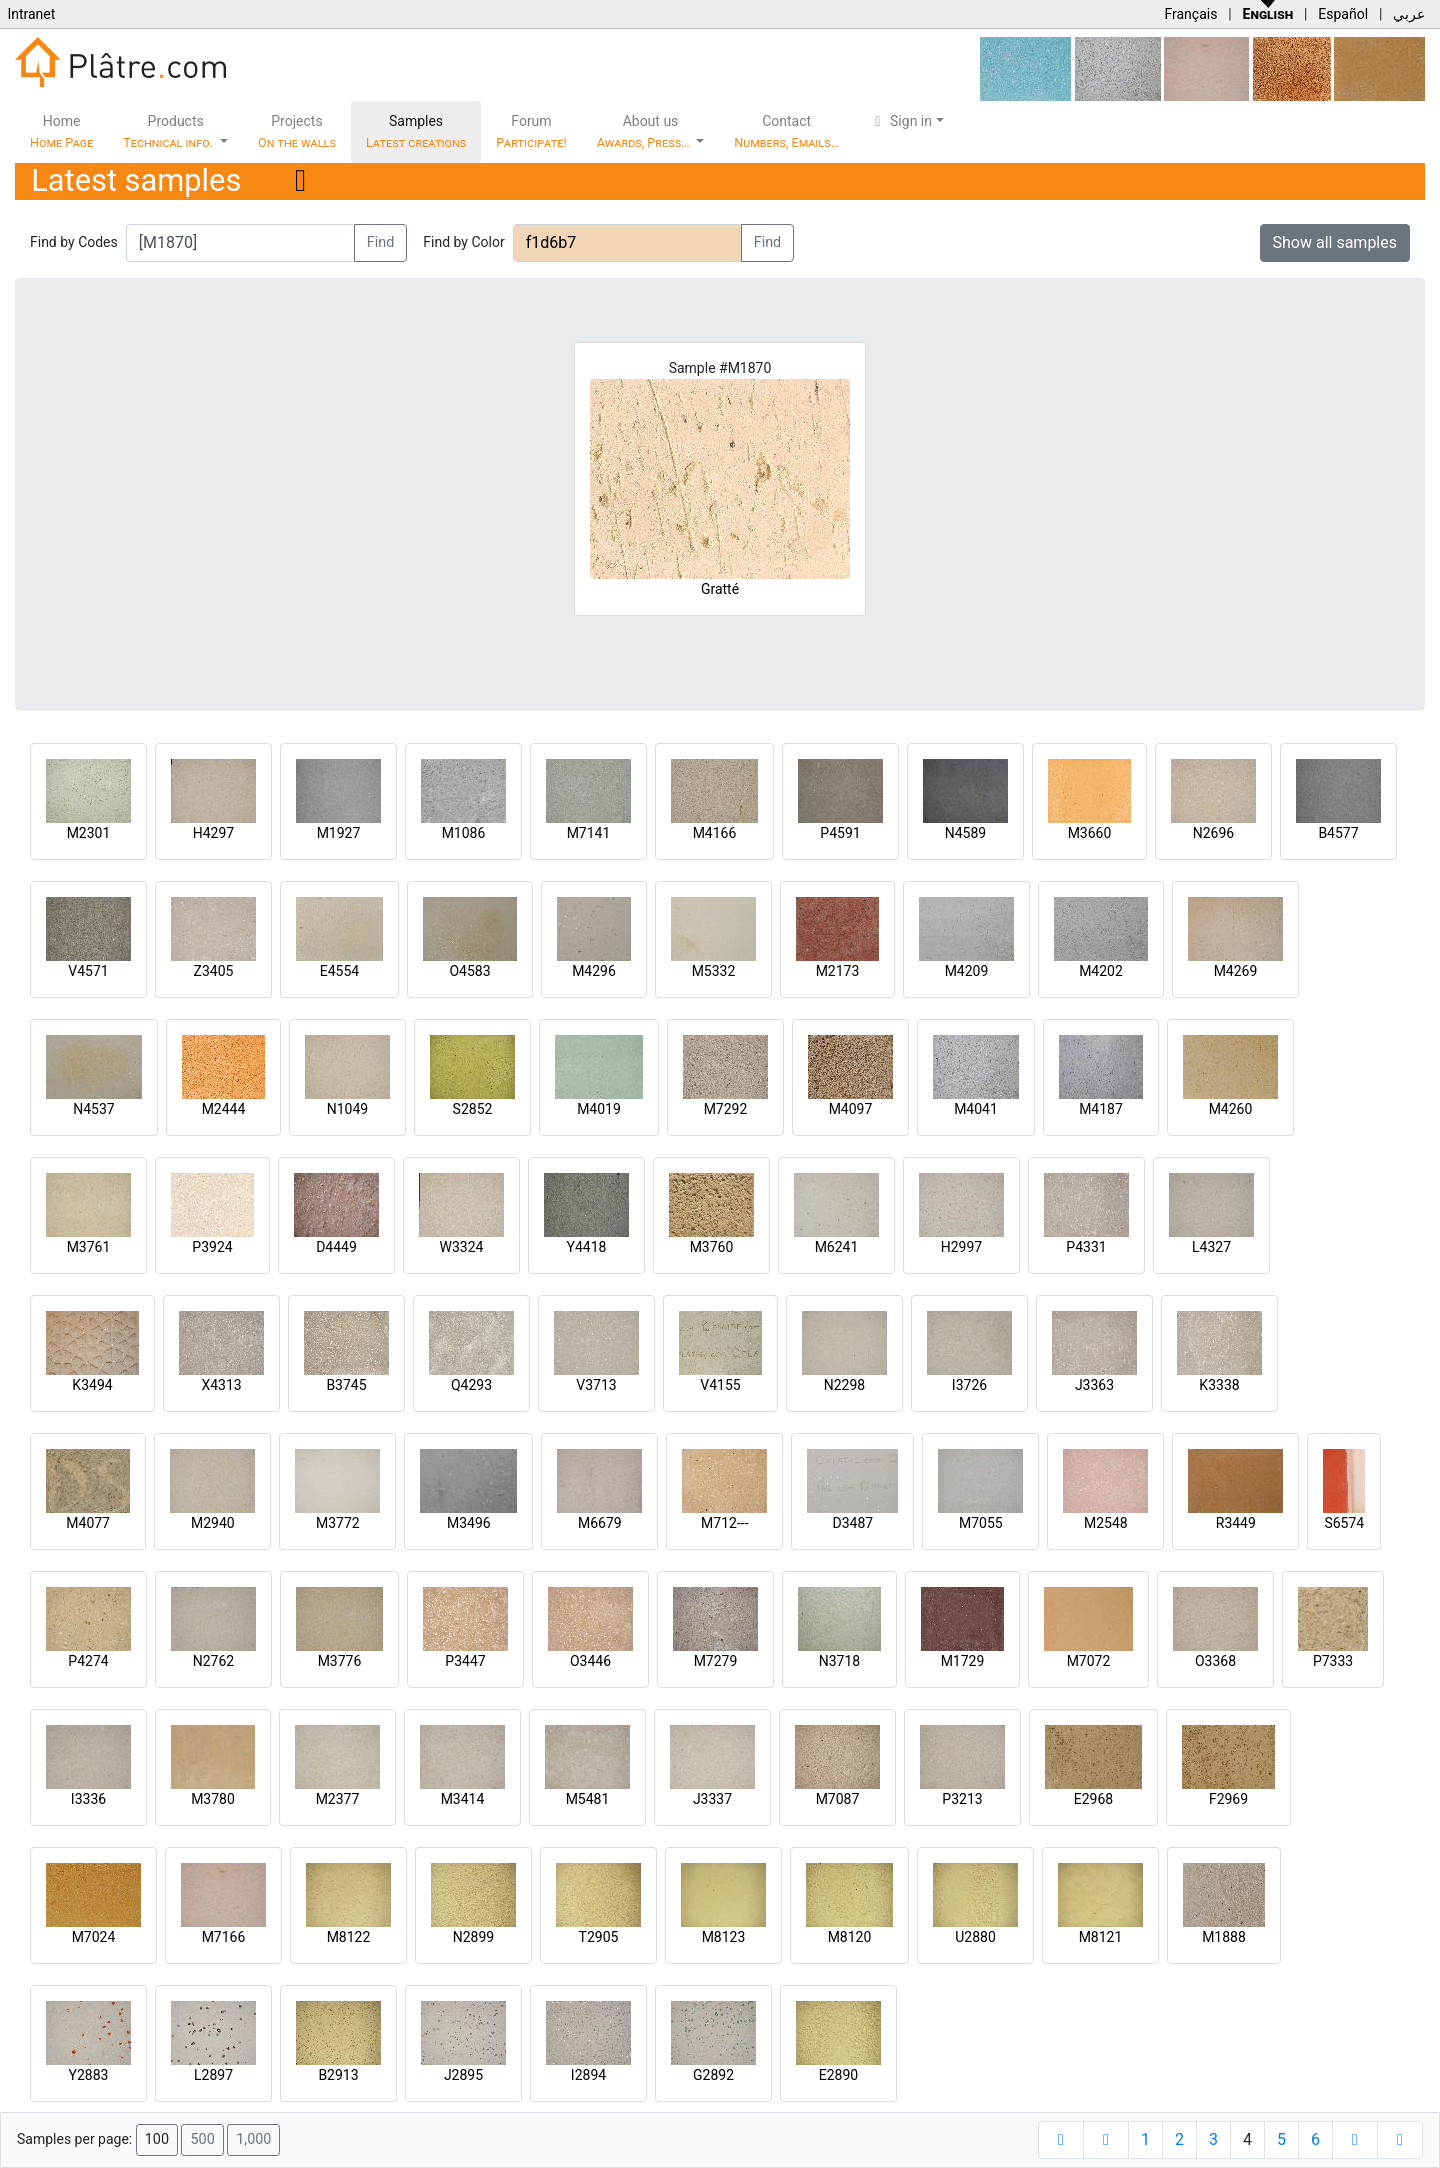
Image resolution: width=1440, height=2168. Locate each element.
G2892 (713, 2075)
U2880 (975, 1937)
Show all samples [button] (1335, 242)
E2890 (838, 2075)
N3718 (839, 1661)
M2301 (89, 833)
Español (1343, 14)
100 (157, 2139)
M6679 (600, 1523)
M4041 (976, 1109)
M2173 (838, 971)
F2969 (1228, 1799)
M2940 (213, 1523)
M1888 (1224, 1937)
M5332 (714, 971)
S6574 (1344, 1523)
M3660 (1090, 833)
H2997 (961, 1247)
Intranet (31, 14)
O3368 (1215, 1661)
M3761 (89, 1247)
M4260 (1231, 1109)
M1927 (339, 833)
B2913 (338, 2075)
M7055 (981, 1523)
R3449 (1236, 1523)
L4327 (1211, 1247)
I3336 (88, 1799)
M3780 (213, 1799)
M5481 (588, 1799)
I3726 (969, 1385)
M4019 (599, 1109)
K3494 (92, 1385)
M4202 (1101, 971)
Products (169, 131)
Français (1190, 14)
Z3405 (214, 971)
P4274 (88, 1661)
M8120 (850, 1937)
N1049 (347, 1109)
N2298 (844, 1385)
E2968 (1093, 1799)
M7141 (589, 833)
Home (61, 131)
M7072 (1089, 1661)
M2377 (338, 1799)
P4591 (840, 833)
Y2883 (89, 2075)
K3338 (1219, 1385)
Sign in (900, 121)
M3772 (338, 1523)
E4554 (339, 971)
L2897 (213, 2075)
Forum (531, 131)
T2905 (599, 1937)
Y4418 (587, 1247)
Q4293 (471, 1385)
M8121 (1101, 1937)
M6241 (837, 1247)
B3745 (346, 1385)
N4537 (93, 1109)
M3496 (469, 1523)
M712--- (724, 1523)
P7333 (1333, 1661)
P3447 (465, 1661)
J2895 (463, 2075)
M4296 (594, 971)
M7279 (716, 1661)
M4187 (1101, 1109)
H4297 (213, 833)
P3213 (962, 1799)
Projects (297, 131)
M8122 (349, 1937)
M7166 (224, 1937)
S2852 (473, 1109)
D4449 (336, 1247)
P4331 (1086, 1247)
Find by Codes (74, 242)
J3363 (1094, 1385)
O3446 (590, 1661)
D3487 (852, 1523)
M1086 (464, 833)
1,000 (253, 2139)
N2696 (1213, 833)
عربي (1409, 14)
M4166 (715, 833)
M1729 (963, 1661)
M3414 (463, 1799)
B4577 (1338, 833)
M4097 (851, 1109)
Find (381, 242)
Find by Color (463, 242)
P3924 (212, 1247)
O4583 (469, 971)
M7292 (726, 1109)
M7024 (94, 1937)
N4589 (965, 833)
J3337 (712, 1799)
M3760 (712, 1247)
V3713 (596, 1385)
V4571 (88, 971)
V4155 (720, 1385)
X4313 (221, 1385)
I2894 (588, 2075)
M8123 (724, 1937)
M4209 (967, 971)
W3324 (462, 1247)
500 (202, 2139)
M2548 (1106, 1523)
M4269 (1236, 971)
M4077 (88, 1523)
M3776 (340, 1661)
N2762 (213, 1661)
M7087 (838, 1799)
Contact (786, 131)
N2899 (473, 1937)
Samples (416, 131)
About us (645, 131)
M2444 (224, 1109)
